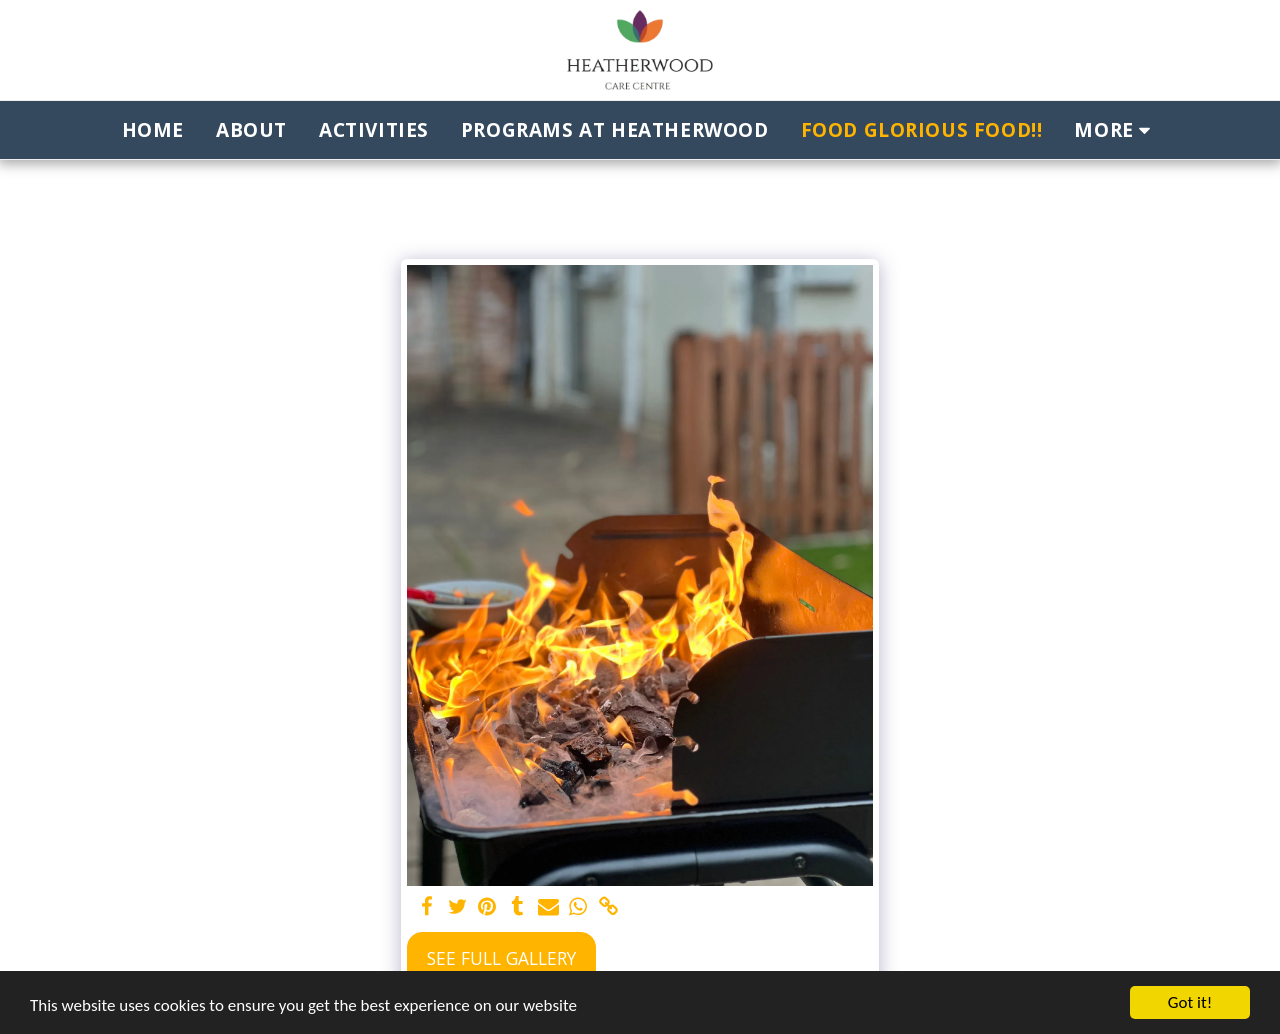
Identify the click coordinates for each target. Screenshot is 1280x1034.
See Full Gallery (501, 958)
